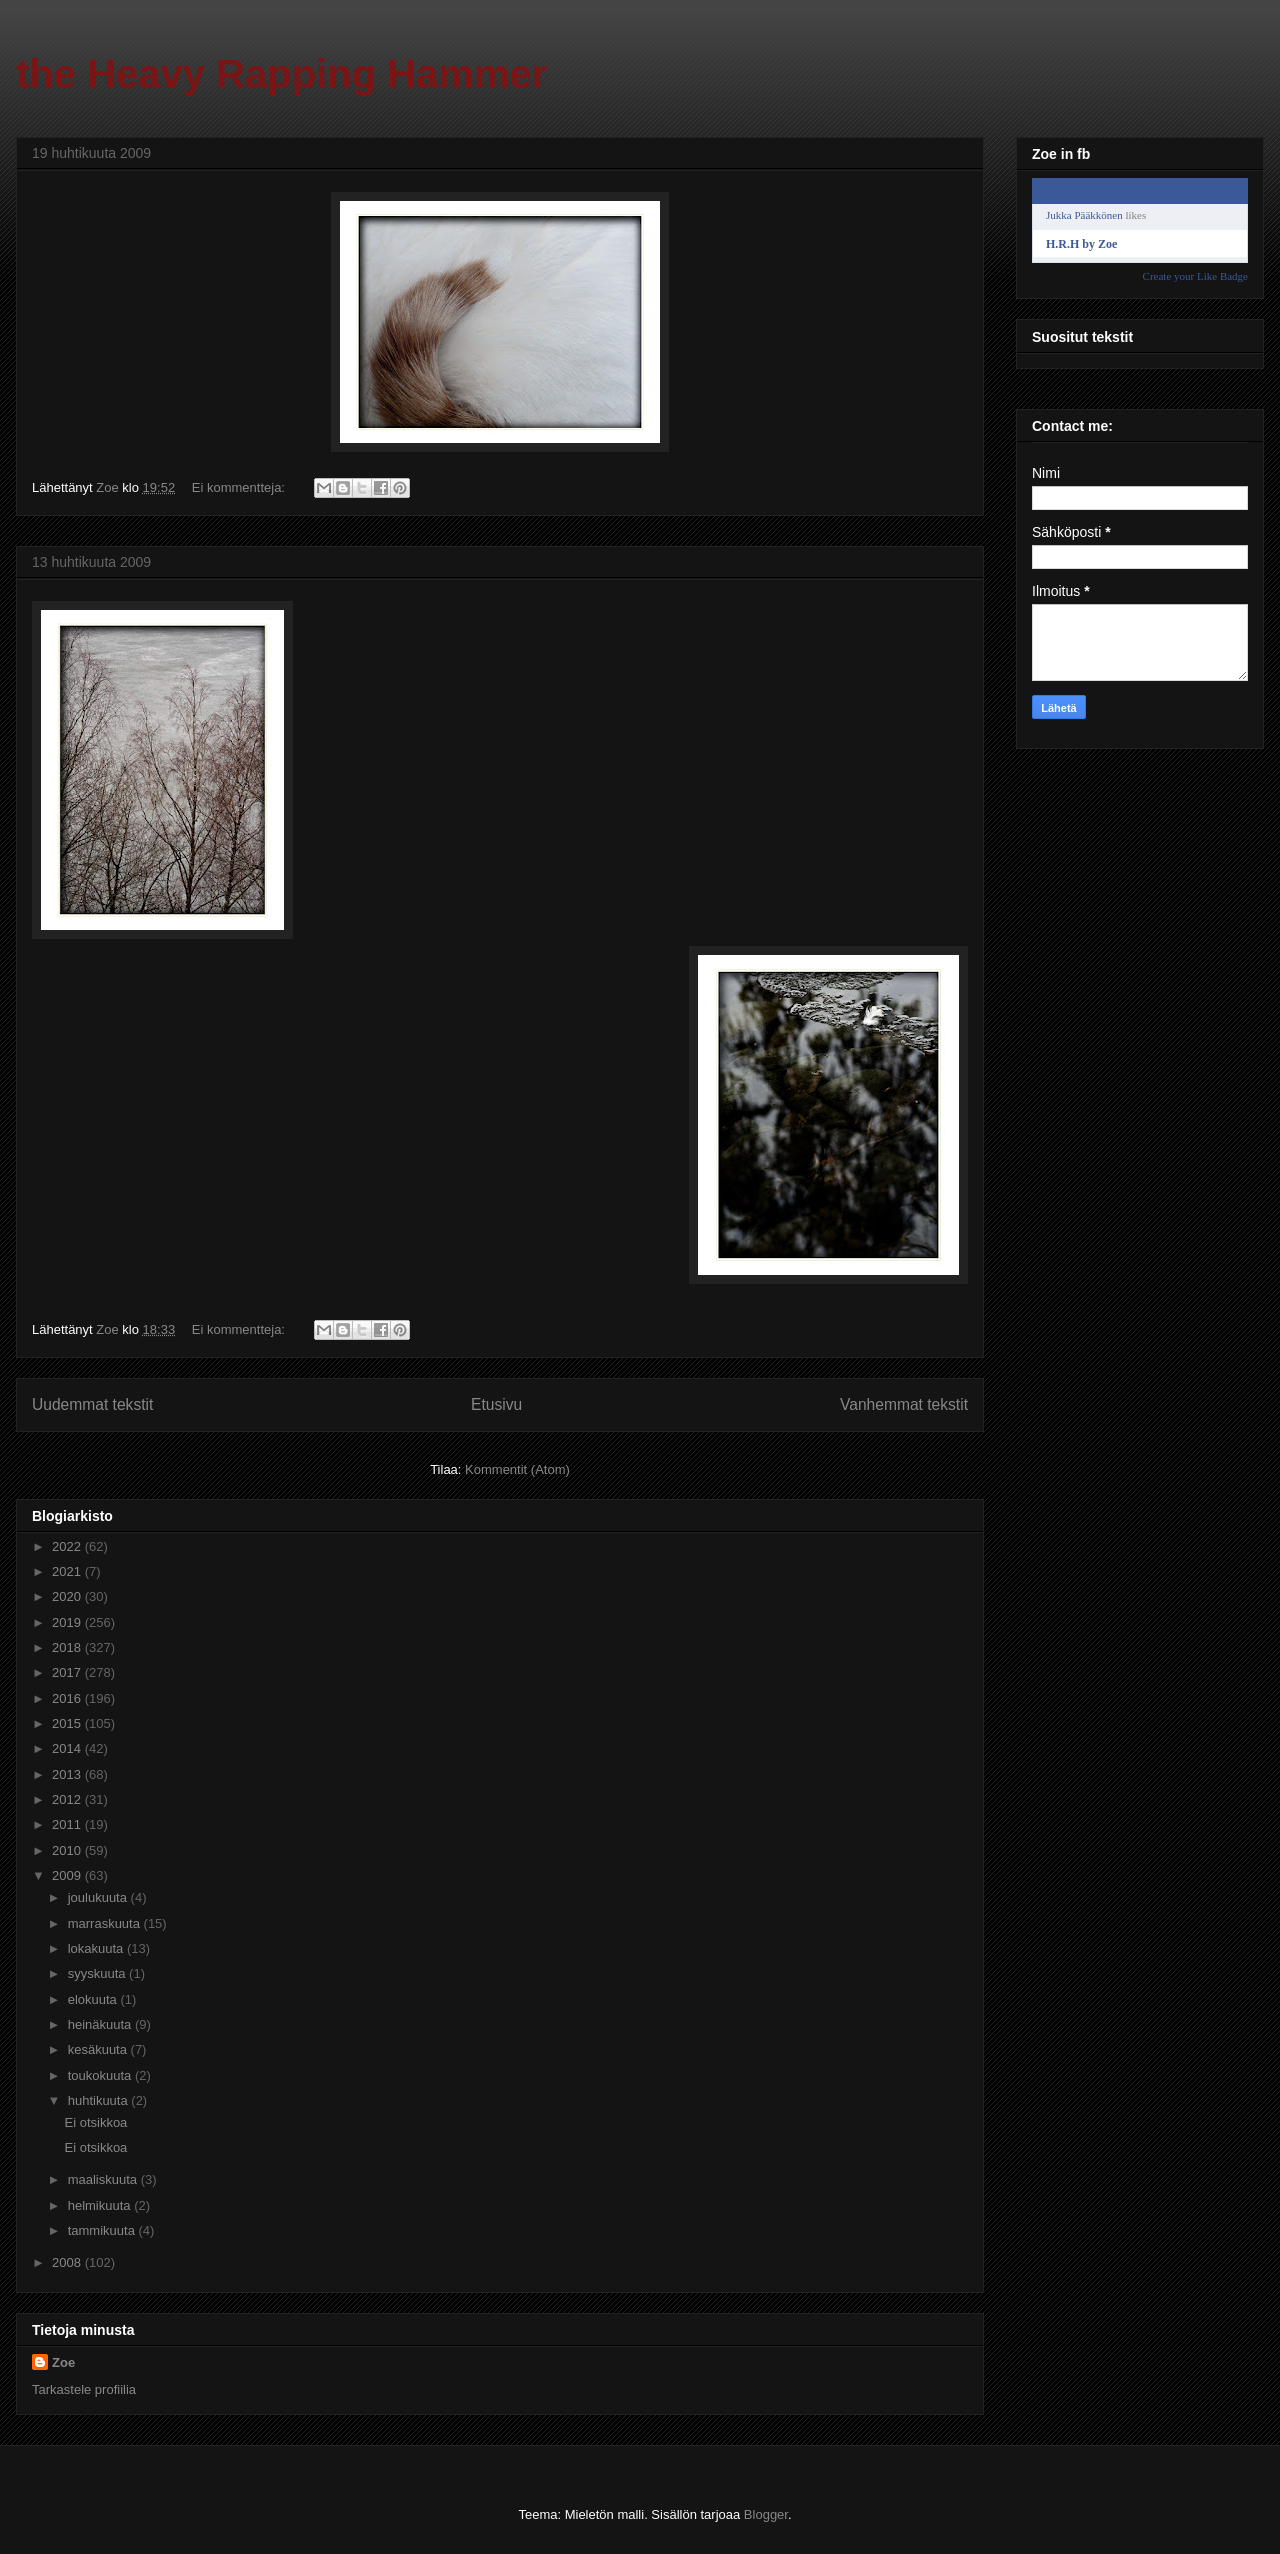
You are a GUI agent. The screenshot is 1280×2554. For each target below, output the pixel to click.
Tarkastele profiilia (84, 2389)
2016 (68, 1698)
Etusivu (496, 1404)
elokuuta (94, 1999)
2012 (68, 1799)
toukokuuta (101, 2075)
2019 (68, 1622)
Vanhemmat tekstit (904, 1404)
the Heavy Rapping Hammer (281, 74)
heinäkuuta (101, 2024)
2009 (68, 1875)
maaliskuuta (104, 2179)
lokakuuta (97, 1948)
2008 (68, 2262)
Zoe (63, 2362)
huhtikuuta (100, 2100)
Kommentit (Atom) (517, 1469)
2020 (68, 1596)
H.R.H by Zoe (1081, 244)
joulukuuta (99, 1897)
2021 (68, 1571)
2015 (68, 1723)
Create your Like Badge (1195, 276)
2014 (68, 1748)
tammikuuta (103, 2230)
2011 (68, 1824)
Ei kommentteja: (240, 487)
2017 (68, 1672)
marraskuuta (106, 1923)
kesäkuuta (99, 2049)
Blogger (766, 2514)
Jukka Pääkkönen (1084, 215)
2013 (68, 1774)
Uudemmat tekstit (92, 1404)
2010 (68, 1850)
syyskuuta (98, 1973)
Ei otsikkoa (95, 2122)
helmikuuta (101, 2205)
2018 (68, 1647)
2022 (68, 1546)
